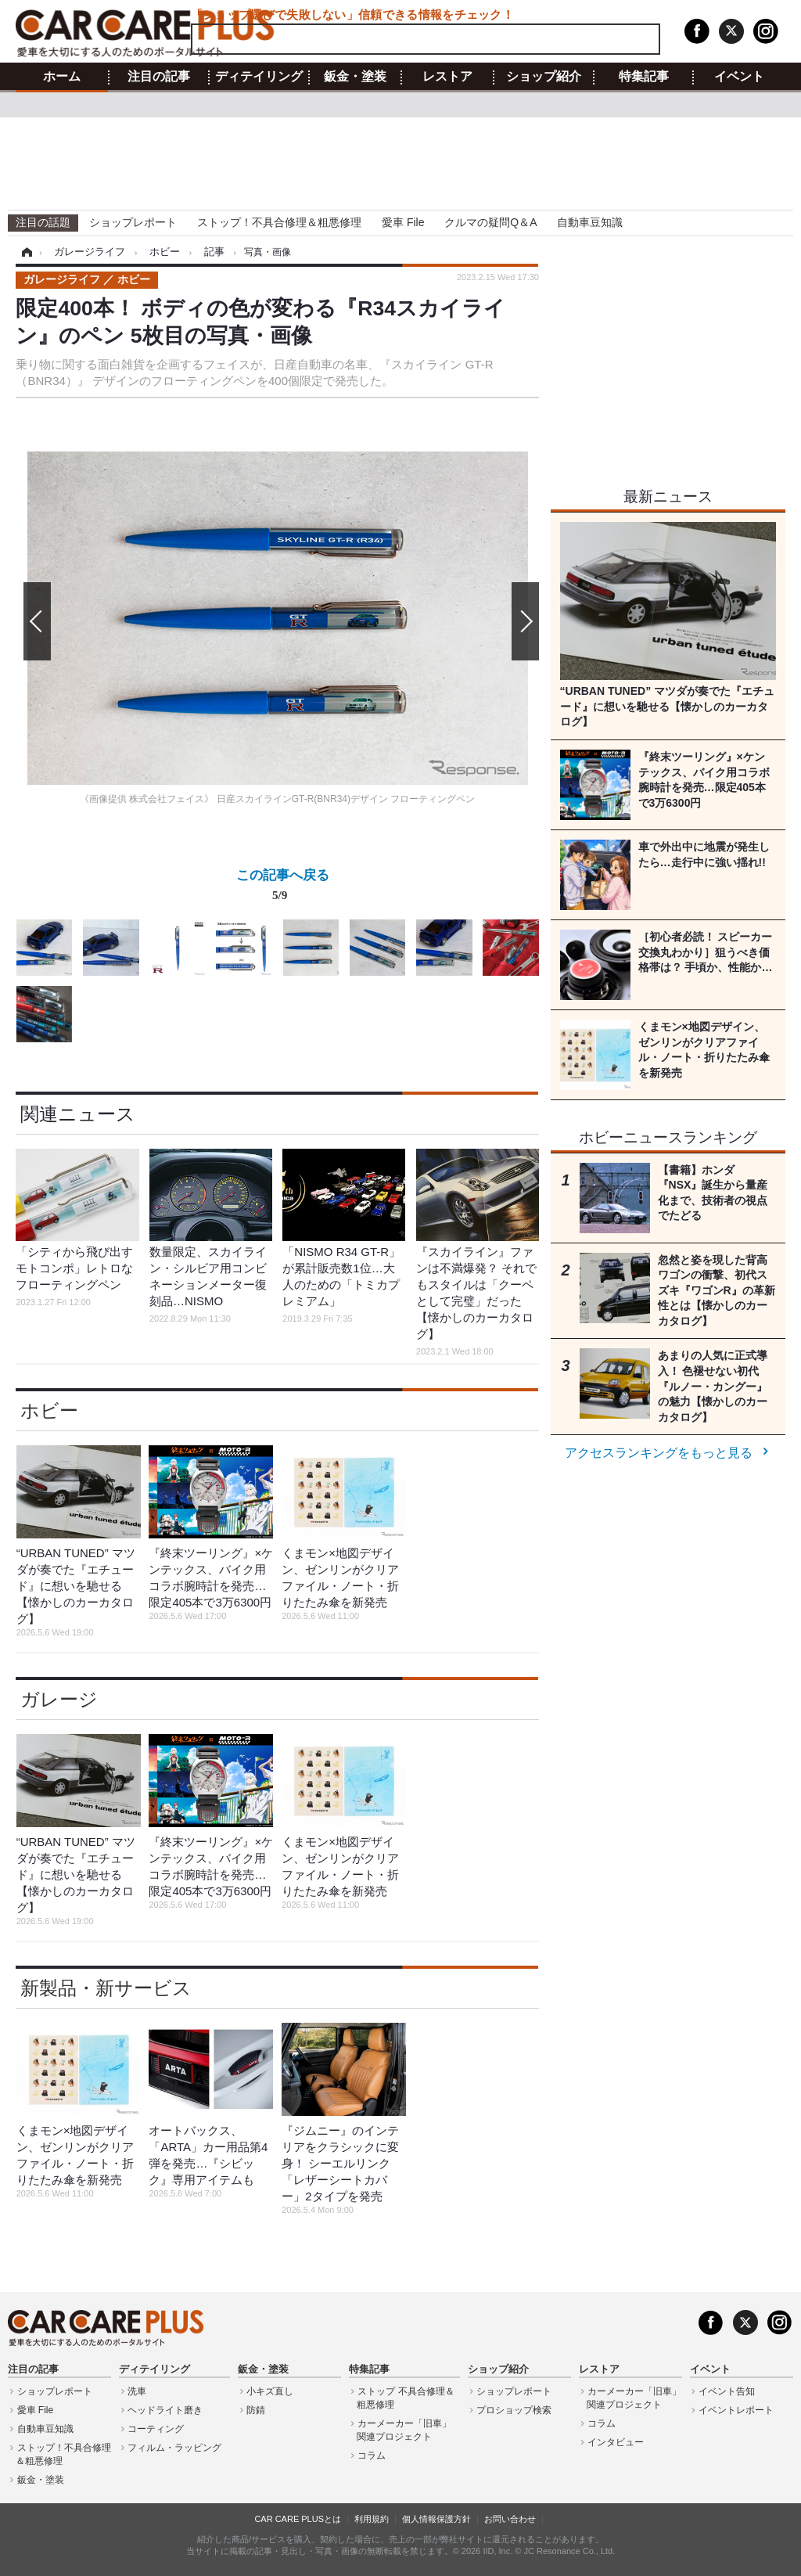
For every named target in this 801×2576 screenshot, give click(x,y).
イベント (739, 76)
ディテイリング (259, 76)
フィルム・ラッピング (174, 2447)
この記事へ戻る (282, 888)
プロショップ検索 (513, 2410)
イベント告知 (727, 2391)
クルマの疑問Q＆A (490, 222)
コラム (371, 2455)
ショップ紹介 (543, 76)
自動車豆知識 (590, 222)
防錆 (255, 2410)
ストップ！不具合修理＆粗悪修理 (279, 222)
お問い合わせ (510, 2519)
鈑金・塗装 (355, 76)
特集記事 (644, 76)
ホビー (49, 1410)
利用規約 (371, 2519)
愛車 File (403, 222)
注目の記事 (159, 76)
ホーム (62, 76)
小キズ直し (269, 2391)
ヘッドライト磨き (165, 2410)
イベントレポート (736, 2410)
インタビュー (615, 2442)
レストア (447, 76)
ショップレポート (133, 222)
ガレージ (59, 1699)
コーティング (156, 2428)
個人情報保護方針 (436, 2519)
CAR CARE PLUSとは (297, 2519)
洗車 (137, 2391)
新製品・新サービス (106, 1988)
